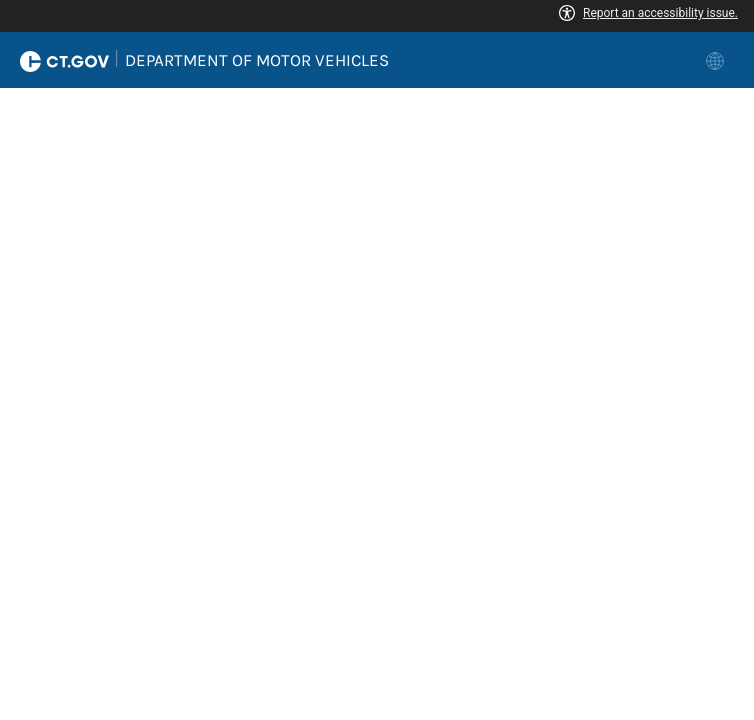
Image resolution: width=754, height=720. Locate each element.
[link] (717, 60)
